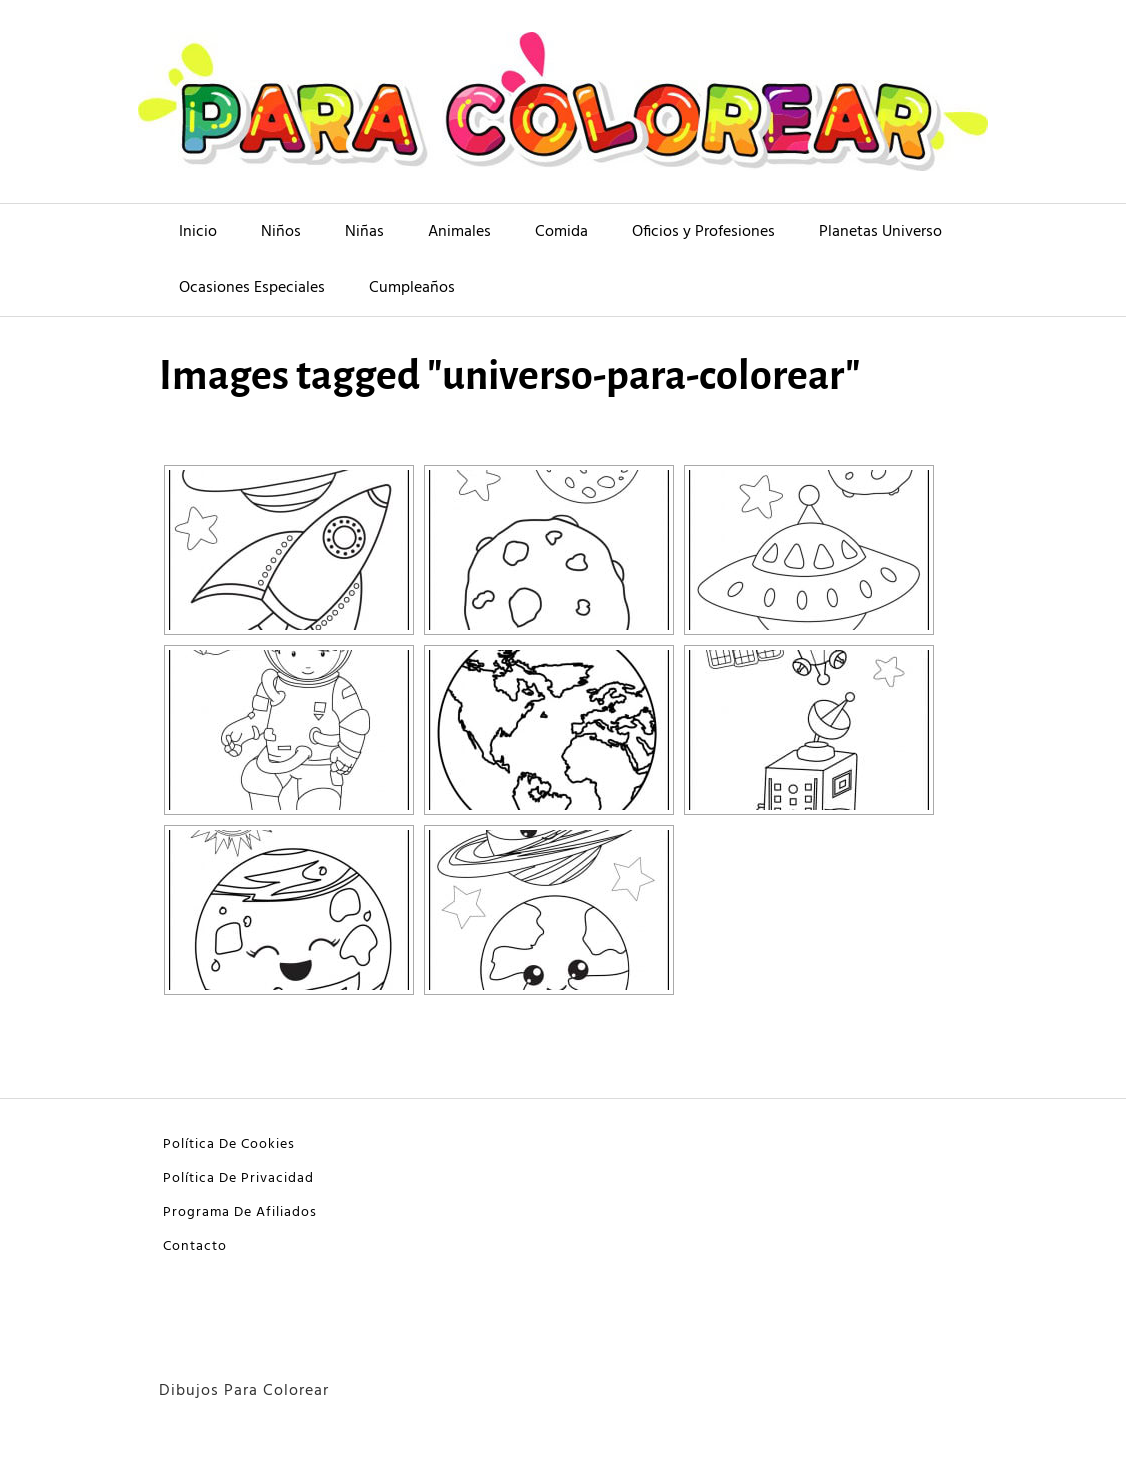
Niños (281, 232)
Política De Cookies (229, 1144)
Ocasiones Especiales (252, 288)
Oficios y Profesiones (703, 232)
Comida (561, 232)
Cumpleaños (412, 288)
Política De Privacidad (238, 1178)
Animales (459, 232)
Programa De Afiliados (240, 1212)
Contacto (195, 1246)
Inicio (198, 232)
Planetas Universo (880, 232)
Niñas (364, 232)
